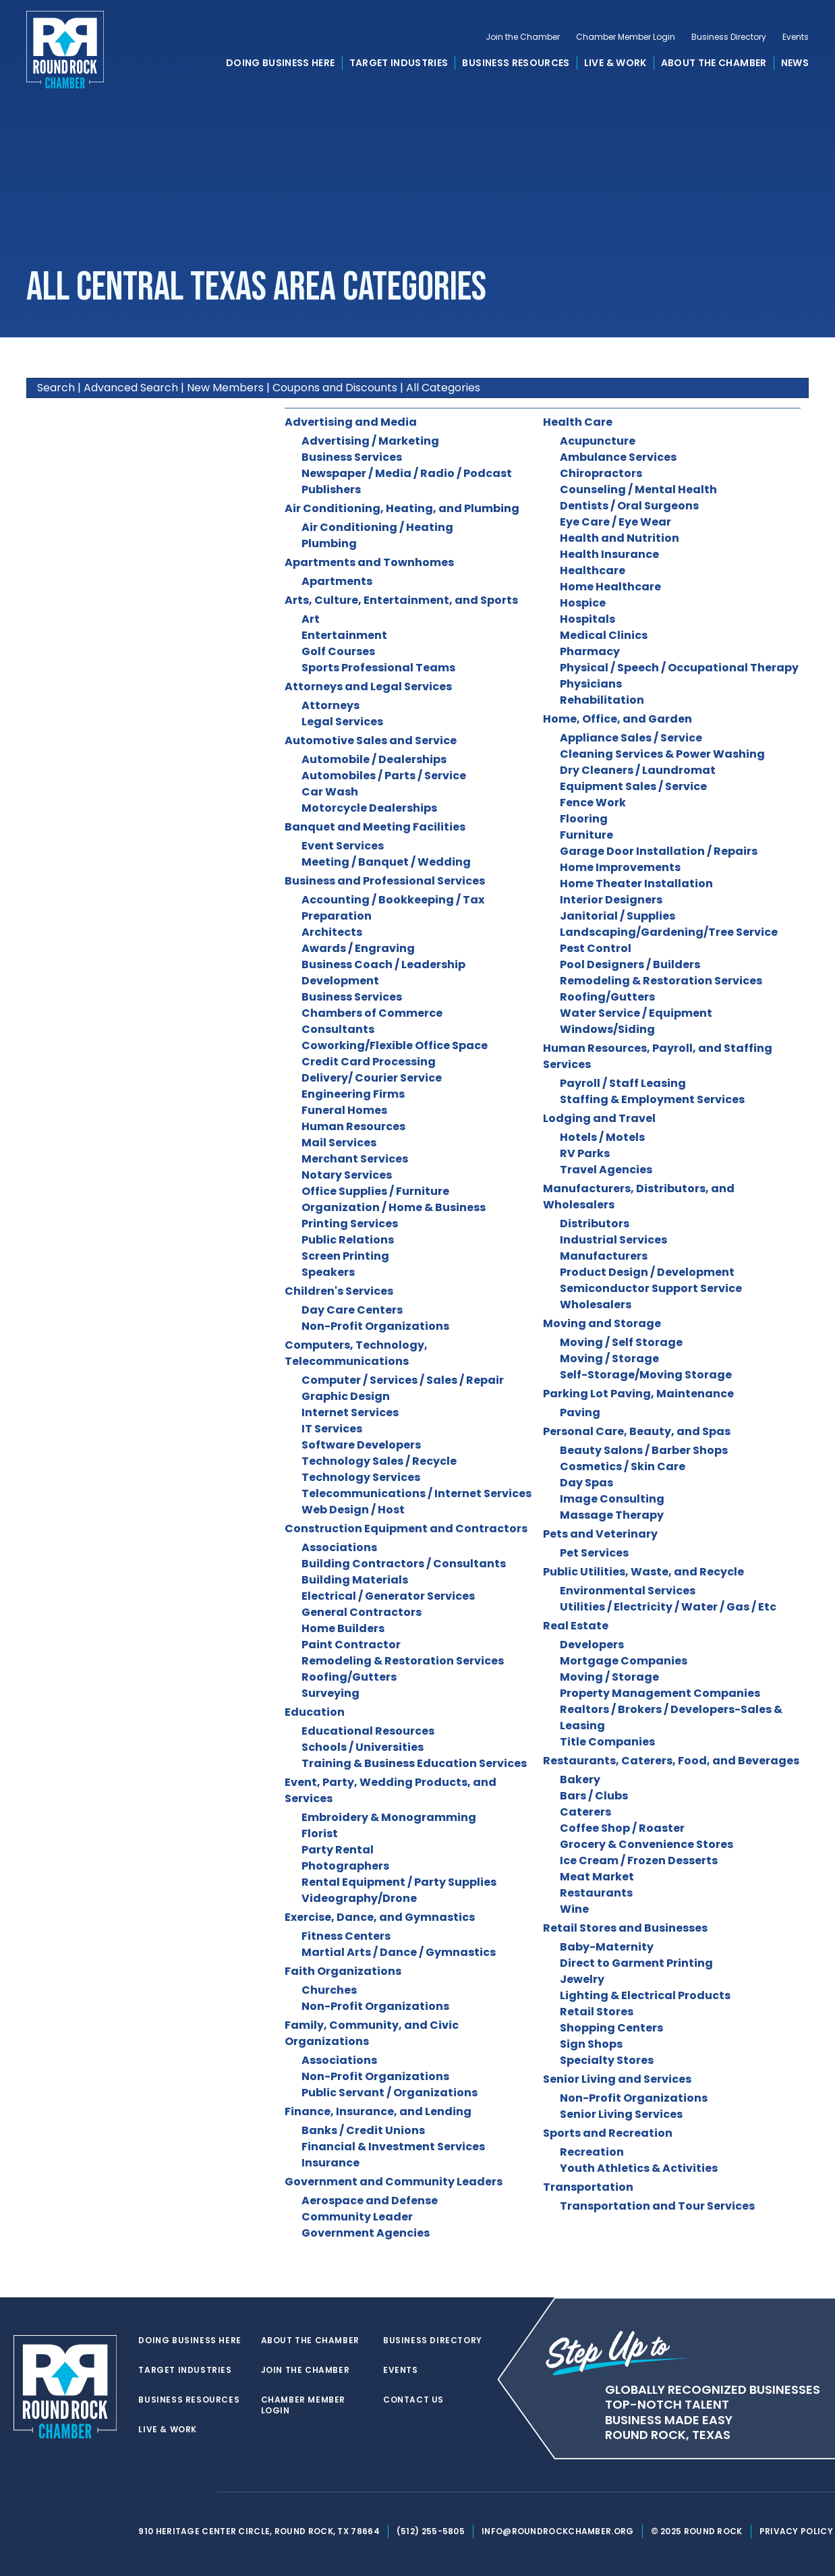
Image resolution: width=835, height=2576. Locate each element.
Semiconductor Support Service (651, 1288)
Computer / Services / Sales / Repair (402, 1380)
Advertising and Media (351, 422)
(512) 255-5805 (431, 2531)
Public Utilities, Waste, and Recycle (643, 1571)
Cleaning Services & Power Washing (662, 754)
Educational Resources (367, 1731)
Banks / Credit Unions (363, 2130)
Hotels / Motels (602, 1137)
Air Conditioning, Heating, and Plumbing (402, 508)
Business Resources (515, 63)
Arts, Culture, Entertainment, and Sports (401, 600)
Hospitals (587, 619)
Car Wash (329, 792)
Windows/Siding (607, 1029)
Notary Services (346, 1175)
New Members (225, 387)
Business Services (351, 457)
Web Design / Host (353, 1509)
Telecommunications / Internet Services (416, 1493)
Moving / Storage (609, 1358)
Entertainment (344, 635)
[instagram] (199, 2492)
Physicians (591, 684)
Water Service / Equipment (636, 1013)
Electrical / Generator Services (388, 1596)
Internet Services (350, 1412)
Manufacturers (603, 1256)
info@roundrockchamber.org (558, 2531)
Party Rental (337, 1849)
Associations (339, 1547)
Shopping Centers (611, 2028)
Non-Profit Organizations (375, 1326)
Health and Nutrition (619, 538)
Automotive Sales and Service (371, 740)
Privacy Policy (796, 2531)
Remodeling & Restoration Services (402, 1661)
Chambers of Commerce (371, 1013)
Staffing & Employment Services (652, 1099)
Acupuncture (597, 441)
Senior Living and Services (617, 2079)
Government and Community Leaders (393, 2181)
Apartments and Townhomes (369, 562)
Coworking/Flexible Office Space (394, 1045)
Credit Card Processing (368, 1061)
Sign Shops (591, 2044)
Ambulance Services (618, 457)
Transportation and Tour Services (657, 2206)
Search (56, 387)
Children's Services (339, 1291)
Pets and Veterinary (600, 1534)
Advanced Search (131, 387)
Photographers (345, 1866)
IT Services (331, 1428)
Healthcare (592, 570)
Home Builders (342, 1628)
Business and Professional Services (385, 881)
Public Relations (347, 1240)
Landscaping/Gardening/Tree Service (669, 932)
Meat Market (597, 1876)
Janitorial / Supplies (617, 916)
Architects (331, 932)
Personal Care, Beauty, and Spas (636, 1431)
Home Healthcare (610, 586)
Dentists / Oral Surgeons (629, 505)
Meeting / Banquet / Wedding (386, 862)
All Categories (443, 387)
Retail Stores (596, 2011)
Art (310, 619)
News (795, 63)
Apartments (336, 581)
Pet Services (594, 1553)
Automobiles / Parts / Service (383, 775)
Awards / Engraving (358, 948)
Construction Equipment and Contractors (406, 1528)
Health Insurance (609, 554)
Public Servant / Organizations (389, 2092)
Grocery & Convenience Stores (646, 1844)
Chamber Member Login (625, 37)
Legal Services (342, 721)
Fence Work (593, 802)
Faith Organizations (343, 1971)
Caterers (585, 1812)
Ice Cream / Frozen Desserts (639, 1860)
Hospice (583, 603)
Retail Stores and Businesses (625, 1928)
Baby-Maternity (607, 1947)
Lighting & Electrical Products (645, 1995)
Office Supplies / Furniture (375, 1191)
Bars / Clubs (594, 1795)
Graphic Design (345, 1396)
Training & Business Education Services (414, 1763)
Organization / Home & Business (393, 1207)
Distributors (594, 1223)
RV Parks (585, 1153)
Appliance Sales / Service (631, 738)
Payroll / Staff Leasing (623, 1083)
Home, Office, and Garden (617, 719)
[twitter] (145, 2492)
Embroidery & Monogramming (388, 1817)
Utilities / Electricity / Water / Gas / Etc (668, 1607)
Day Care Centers (352, 1310)
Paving (580, 1412)
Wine (574, 1909)
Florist (319, 1833)
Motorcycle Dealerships (369, 808)
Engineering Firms (353, 1094)
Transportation (588, 2187)
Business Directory (728, 37)
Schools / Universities (362, 1747)
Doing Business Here (280, 63)
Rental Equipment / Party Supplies (398, 1882)
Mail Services (338, 1142)
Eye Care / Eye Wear (615, 522)
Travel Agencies (606, 1169)
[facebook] (172, 2492)
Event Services (342, 845)
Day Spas (586, 1482)
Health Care (577, 422)
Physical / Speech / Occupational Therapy (679, 667)
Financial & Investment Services (393, 2146)
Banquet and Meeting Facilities (375, 827)
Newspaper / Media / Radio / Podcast (406, 473)
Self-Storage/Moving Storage (646, 1374)
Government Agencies (365, 2233)
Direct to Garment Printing (636, 1963)
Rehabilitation (602, 700)
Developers (592, 1644)
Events (795, 37)
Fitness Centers (346, 1936)
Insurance (330, 2163)
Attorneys (330, 705)
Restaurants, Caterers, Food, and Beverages (671, 1760)
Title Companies (607, 1741)
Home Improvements (620, 867)
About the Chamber (714, 63)
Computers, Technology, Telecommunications (356, 1353)
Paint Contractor (351, 1644)
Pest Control (595, 948)
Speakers (328, 1272)
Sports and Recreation (607, 2133)
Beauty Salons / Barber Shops (644, 1450)
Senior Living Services (621, 2114)
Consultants (337, 1029)
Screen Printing (345, 1256)
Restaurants (596, 1893)
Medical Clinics (603, 635)
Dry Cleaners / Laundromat (638, 770)
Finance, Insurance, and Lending (378, 2111)
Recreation (592, 2152)
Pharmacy (590, 651)
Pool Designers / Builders (630, 964)
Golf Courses (338, 651)
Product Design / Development (647, 1272)
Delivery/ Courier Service (371, 1078)
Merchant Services (354, 1159)
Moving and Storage (602, 1323)
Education (315, 1712)
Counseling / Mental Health (638, 489)
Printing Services (349, 1223)
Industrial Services (613, 1240)
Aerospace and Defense (369, 2200)
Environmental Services (627, 1590)
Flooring (584, 819)
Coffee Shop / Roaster (622, 1828)
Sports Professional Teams (378, 667)
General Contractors (361, 1612)
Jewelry (582, 1979)
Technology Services (360, 1477)
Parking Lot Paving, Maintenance (638, 1393)
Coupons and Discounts (334, 387)
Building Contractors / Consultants (403, 1563)
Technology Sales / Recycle (379, 1461)
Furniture (586, 835)
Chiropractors (601, 473)
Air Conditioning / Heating (377, 527)
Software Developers (361, 1445)
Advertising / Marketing (370, 441)
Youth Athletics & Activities (639, 2168)
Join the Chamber (523, 37)
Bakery (580, 1779)
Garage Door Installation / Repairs (658, 851)
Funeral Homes (344, 1110)
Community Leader (357, 2216)
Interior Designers (611, 899)
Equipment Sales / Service (633, 786)
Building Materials (354, 1580)
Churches (329, 1990)
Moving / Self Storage (621, 1342)
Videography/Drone (359, 1898)
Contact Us (413, 2400)
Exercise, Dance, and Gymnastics (380, 1917)
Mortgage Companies (623, 1661)
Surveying (330, 1693)
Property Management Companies (660, 1693)
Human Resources (353, 1126)
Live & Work (615, 63)
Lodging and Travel (599, 1118)
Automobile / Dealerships (374, 759)
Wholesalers (595, 1304)
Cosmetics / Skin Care (622, 1466)
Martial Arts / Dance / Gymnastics (398, 1952)
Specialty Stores (607, 2060)
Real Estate (575, 1625)
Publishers (331, 489)
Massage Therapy (612, 1515)
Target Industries (399, 63)
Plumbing (329, 543)
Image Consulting (612, 1499)
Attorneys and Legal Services (368, 686)
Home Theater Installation (636, 883)
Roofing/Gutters (349, 1677)
